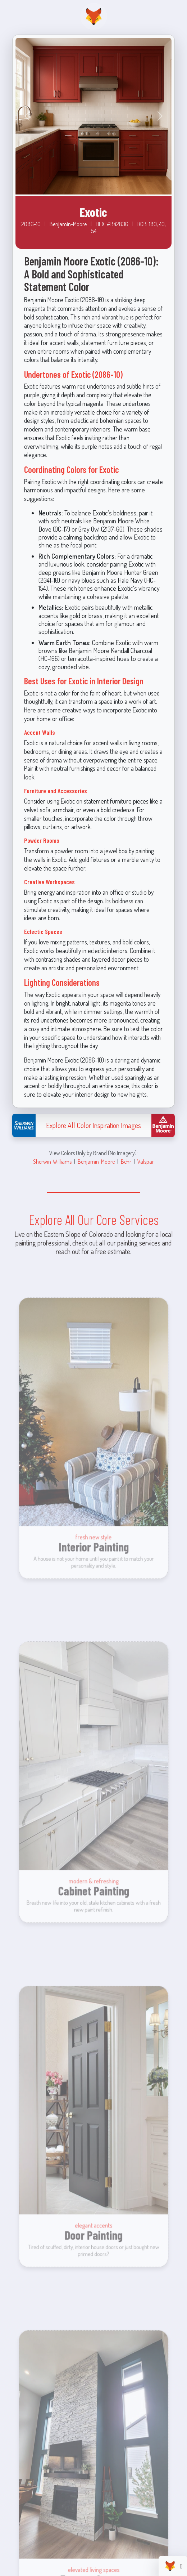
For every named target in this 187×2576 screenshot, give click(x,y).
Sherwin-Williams (52, 1161)
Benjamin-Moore (96, 1161)
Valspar (145, 1161)
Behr (126, 1161)
